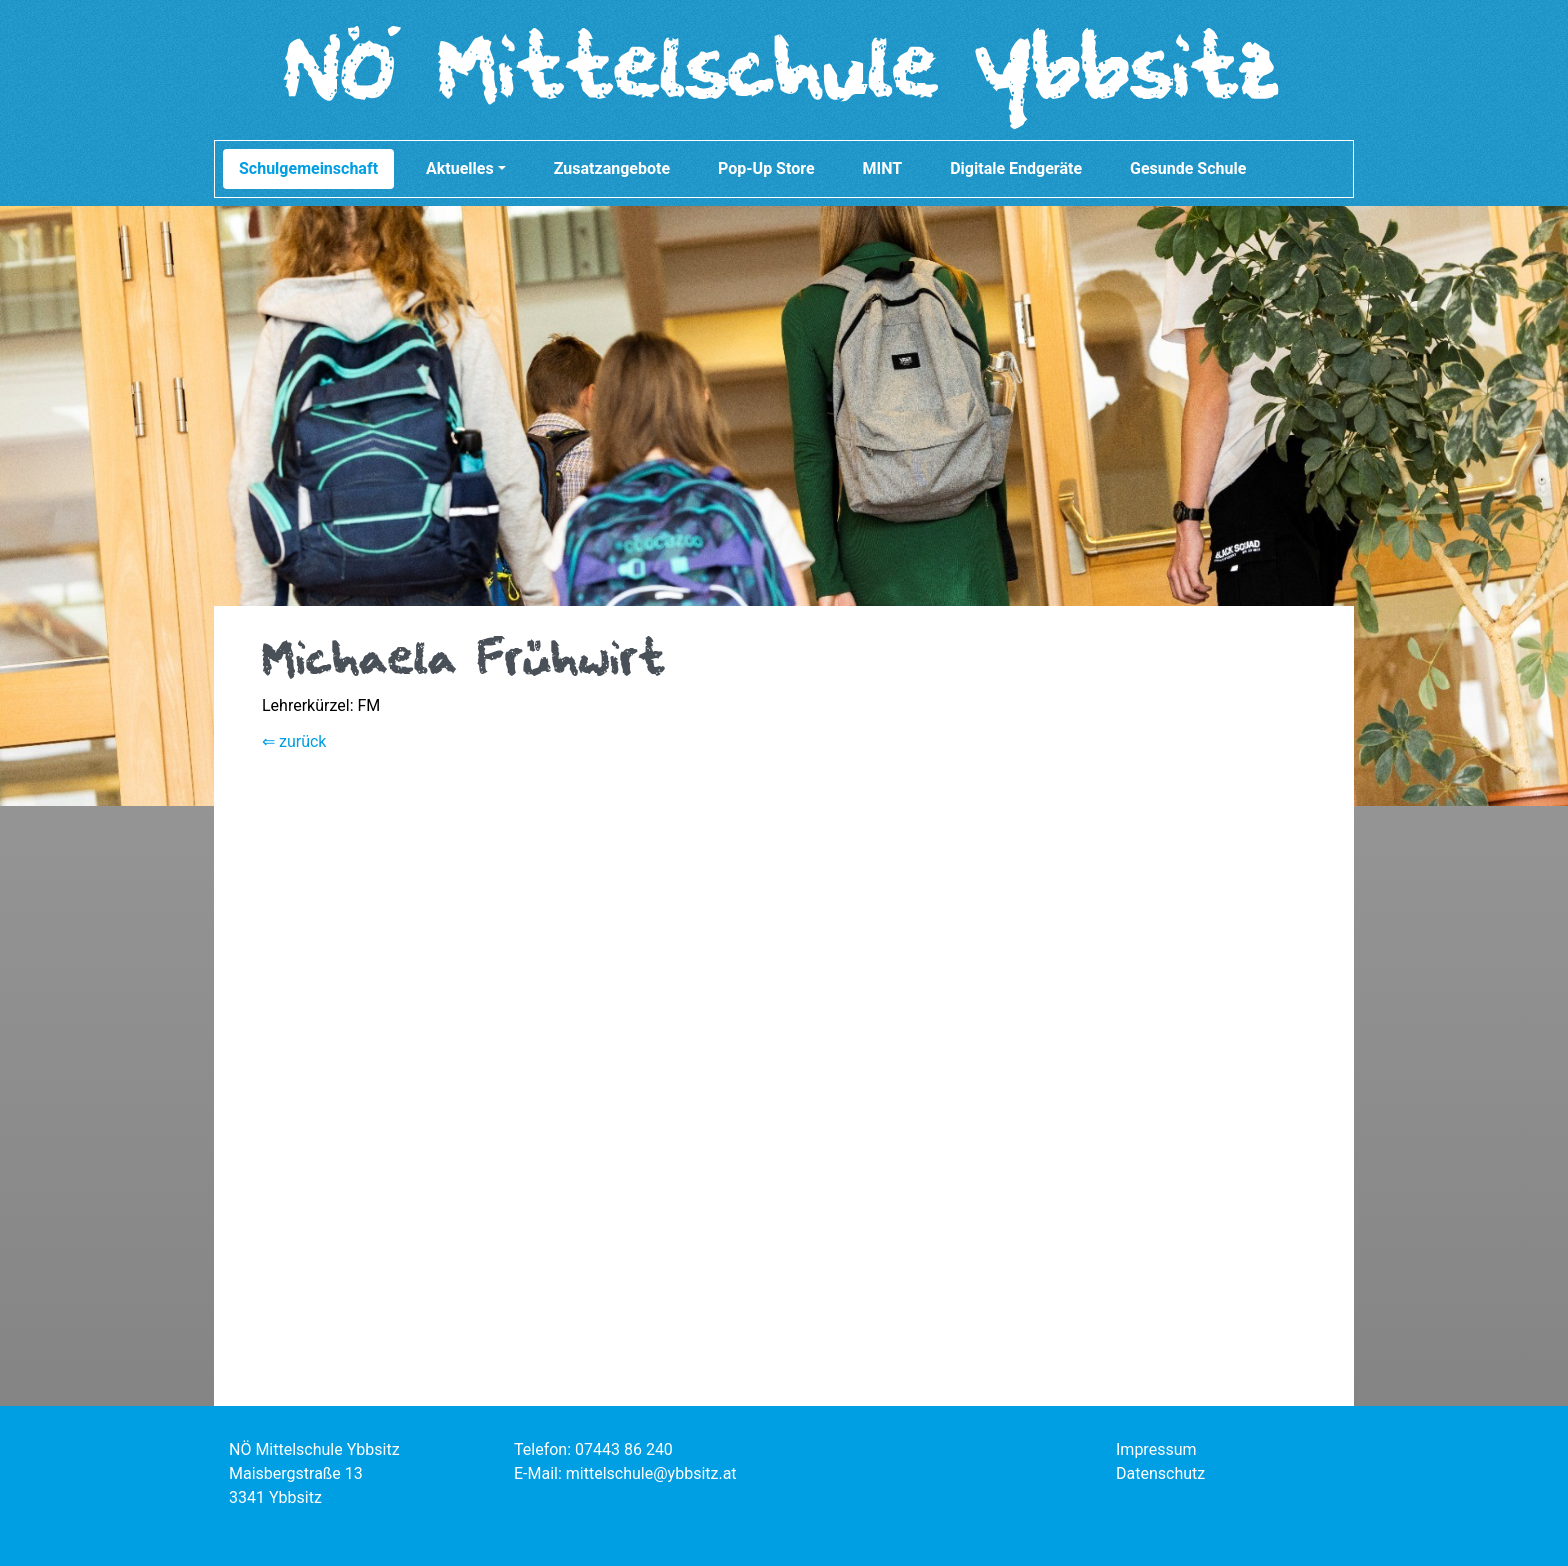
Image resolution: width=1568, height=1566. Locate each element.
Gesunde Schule (1188, 168)
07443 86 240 (624, 1449)
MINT (883, 168)
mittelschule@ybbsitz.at (651, 1473)
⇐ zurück (294, 741)
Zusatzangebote (612, 168)
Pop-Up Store (766, 168)
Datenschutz (1160, 1473)
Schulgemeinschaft (308, 168)
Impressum (1156, 1449)
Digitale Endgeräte (1016, 168)
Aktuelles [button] (466, 168)
